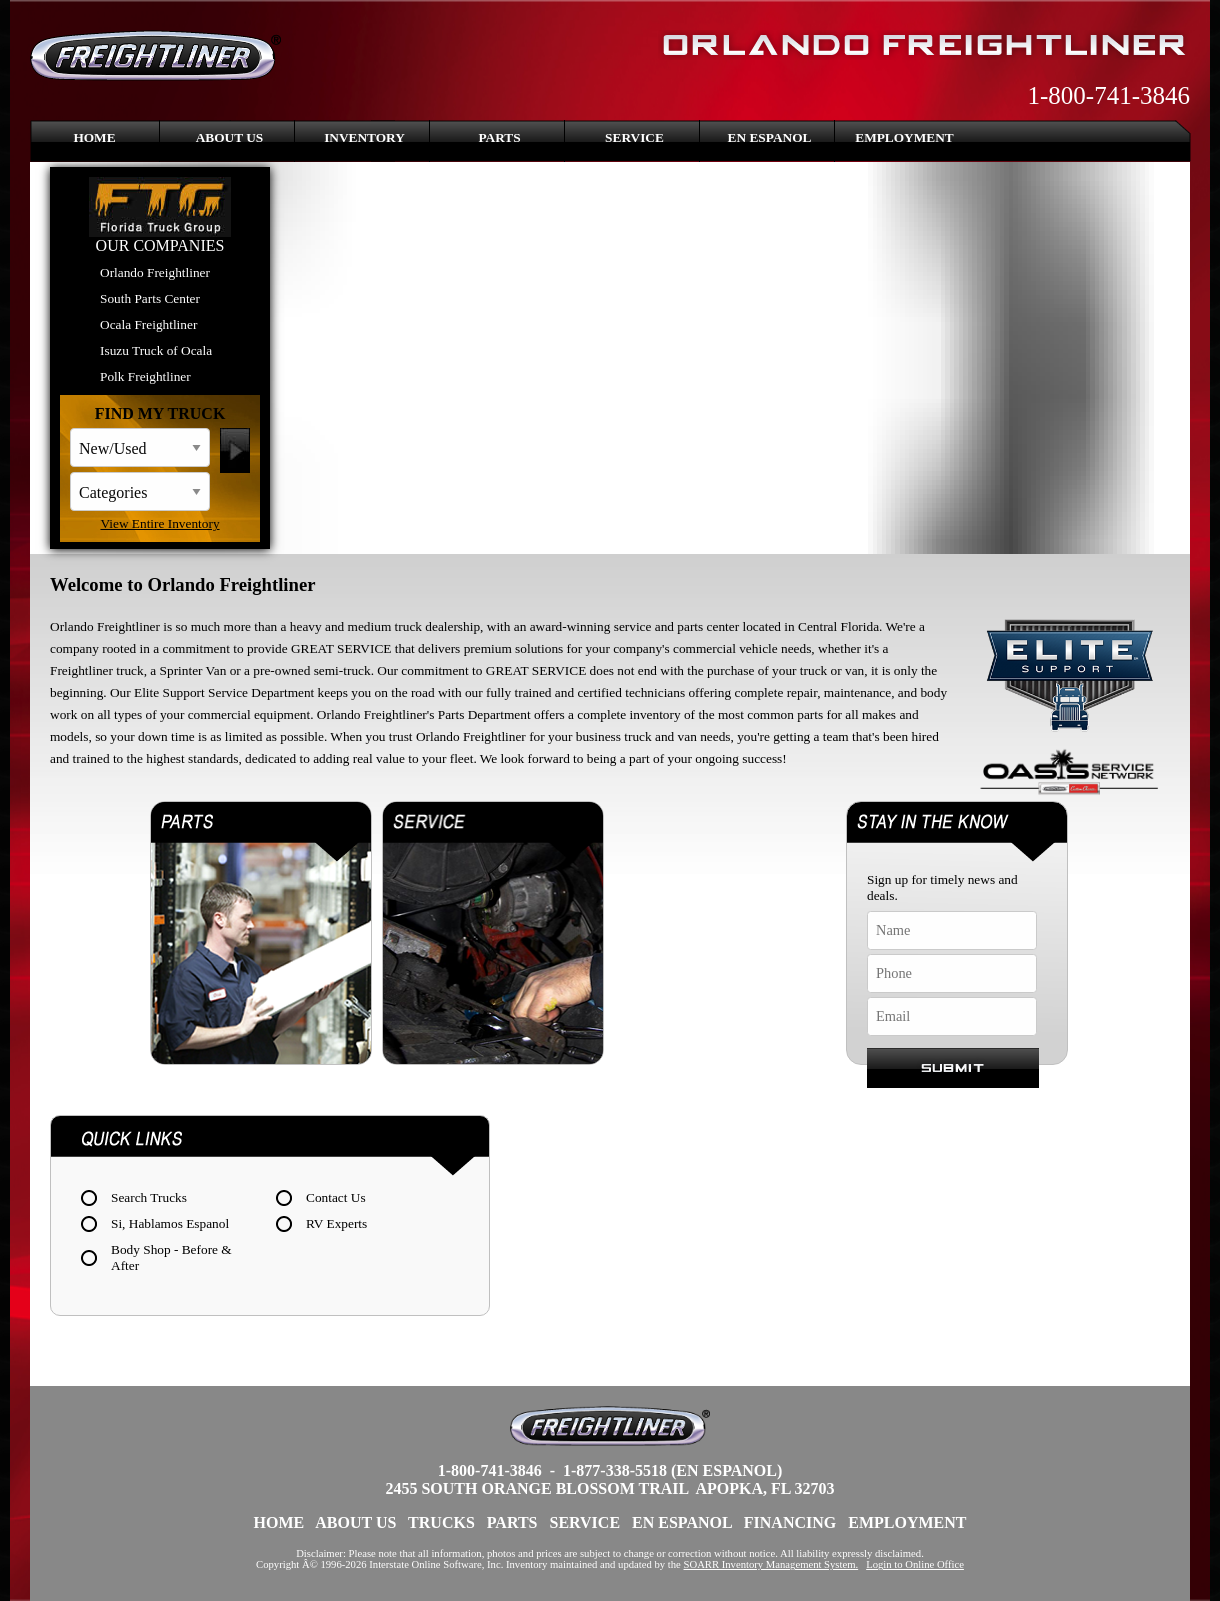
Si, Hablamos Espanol (170, 1223)
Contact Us (336, 1197)
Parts (499, 137)
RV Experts (336, 1223)
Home (94, 137)
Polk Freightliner (145, 376)
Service (634, 137)
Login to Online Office (915, 1564)
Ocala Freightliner (148, 324)
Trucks (441, 1522)
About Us (230, 137)
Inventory (364, 137)
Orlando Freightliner (155, 272)
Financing (790, 1522)
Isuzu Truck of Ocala (156, 350)
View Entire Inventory (159, 523)
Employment (904, 137)
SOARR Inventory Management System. (771, 1564)
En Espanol (770, 137)
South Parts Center (150, 298)
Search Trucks (149, 1197)
